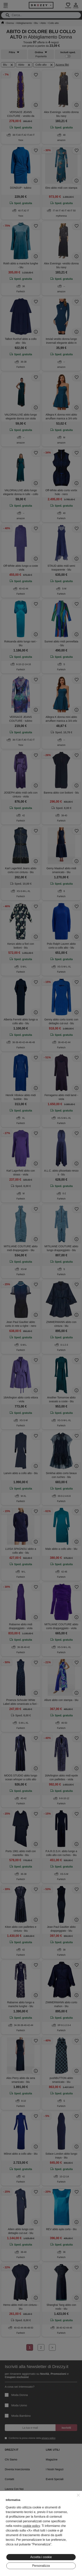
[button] (78, 2495)
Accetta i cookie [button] (41, 2557)
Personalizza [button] (41, 2565)
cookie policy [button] (31, 2525)
